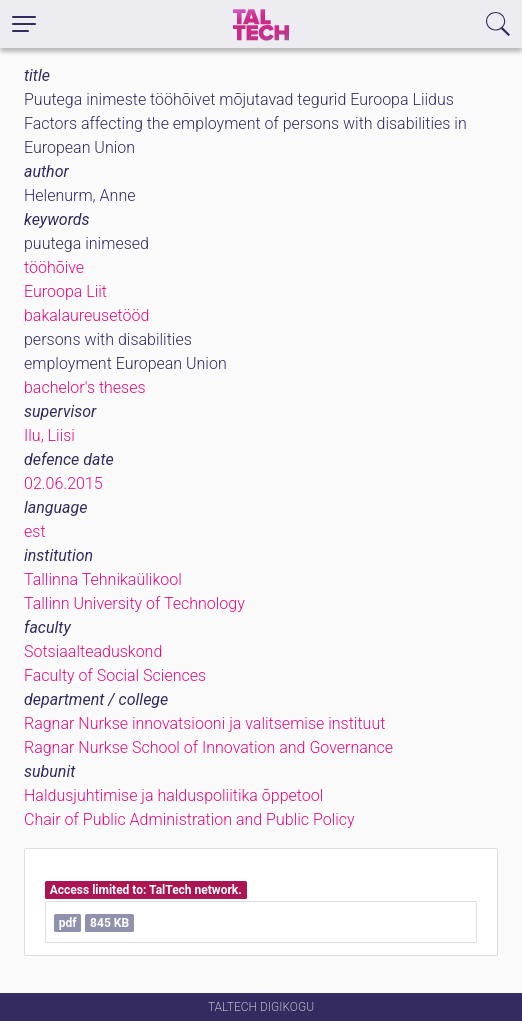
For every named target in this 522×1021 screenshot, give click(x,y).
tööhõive (54, 267)
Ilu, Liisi (49, 435)
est (35, 531)
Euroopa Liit (65, 291)
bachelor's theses (85, 387)
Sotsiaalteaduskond (93, 651)
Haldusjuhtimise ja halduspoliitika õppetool (173, 795)
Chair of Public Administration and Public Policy (189, 819)
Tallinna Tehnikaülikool (103, 579)
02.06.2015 (63, 483)
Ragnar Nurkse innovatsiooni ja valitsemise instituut (204, 723)
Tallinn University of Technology (134, 603)
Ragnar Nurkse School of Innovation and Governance (208, 747)
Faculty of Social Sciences (115, 675)
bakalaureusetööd (86, 315)
